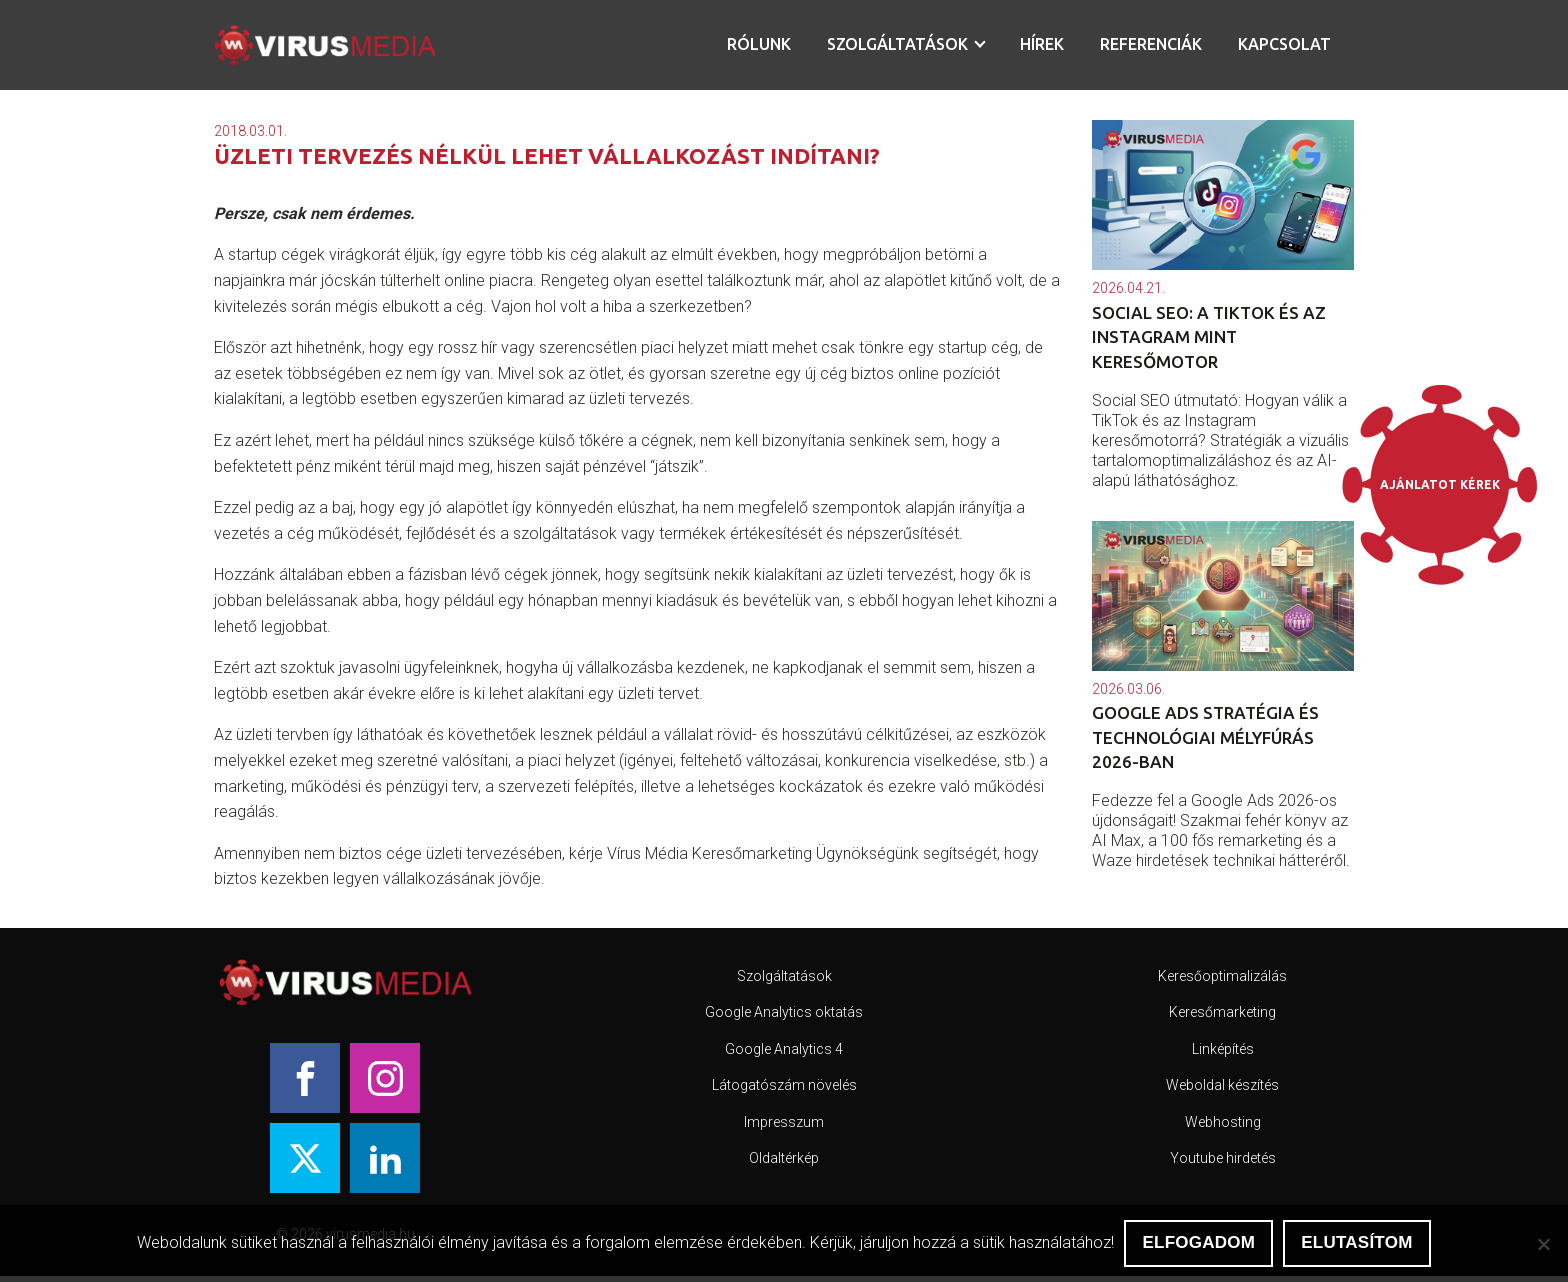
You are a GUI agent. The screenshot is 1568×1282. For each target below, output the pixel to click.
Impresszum (784, 1122)
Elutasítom (1356, 1242)
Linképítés (1223, 1049)
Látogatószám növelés (784, 1085)
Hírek (1042, 44)
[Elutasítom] (1543, 1244)
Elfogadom (1198, 1242)
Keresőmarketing (1222, 1012)
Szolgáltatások (897, 44)
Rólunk (759, 44)
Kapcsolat (1284, 44)
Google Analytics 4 (784, 1049)
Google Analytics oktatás (784, 1012)
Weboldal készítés (1222, 1085)
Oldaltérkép (784, 1158)
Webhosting (1223, 1122)
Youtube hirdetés (1223, 1158)
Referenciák (1151, 44)
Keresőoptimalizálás (1222, 976)
